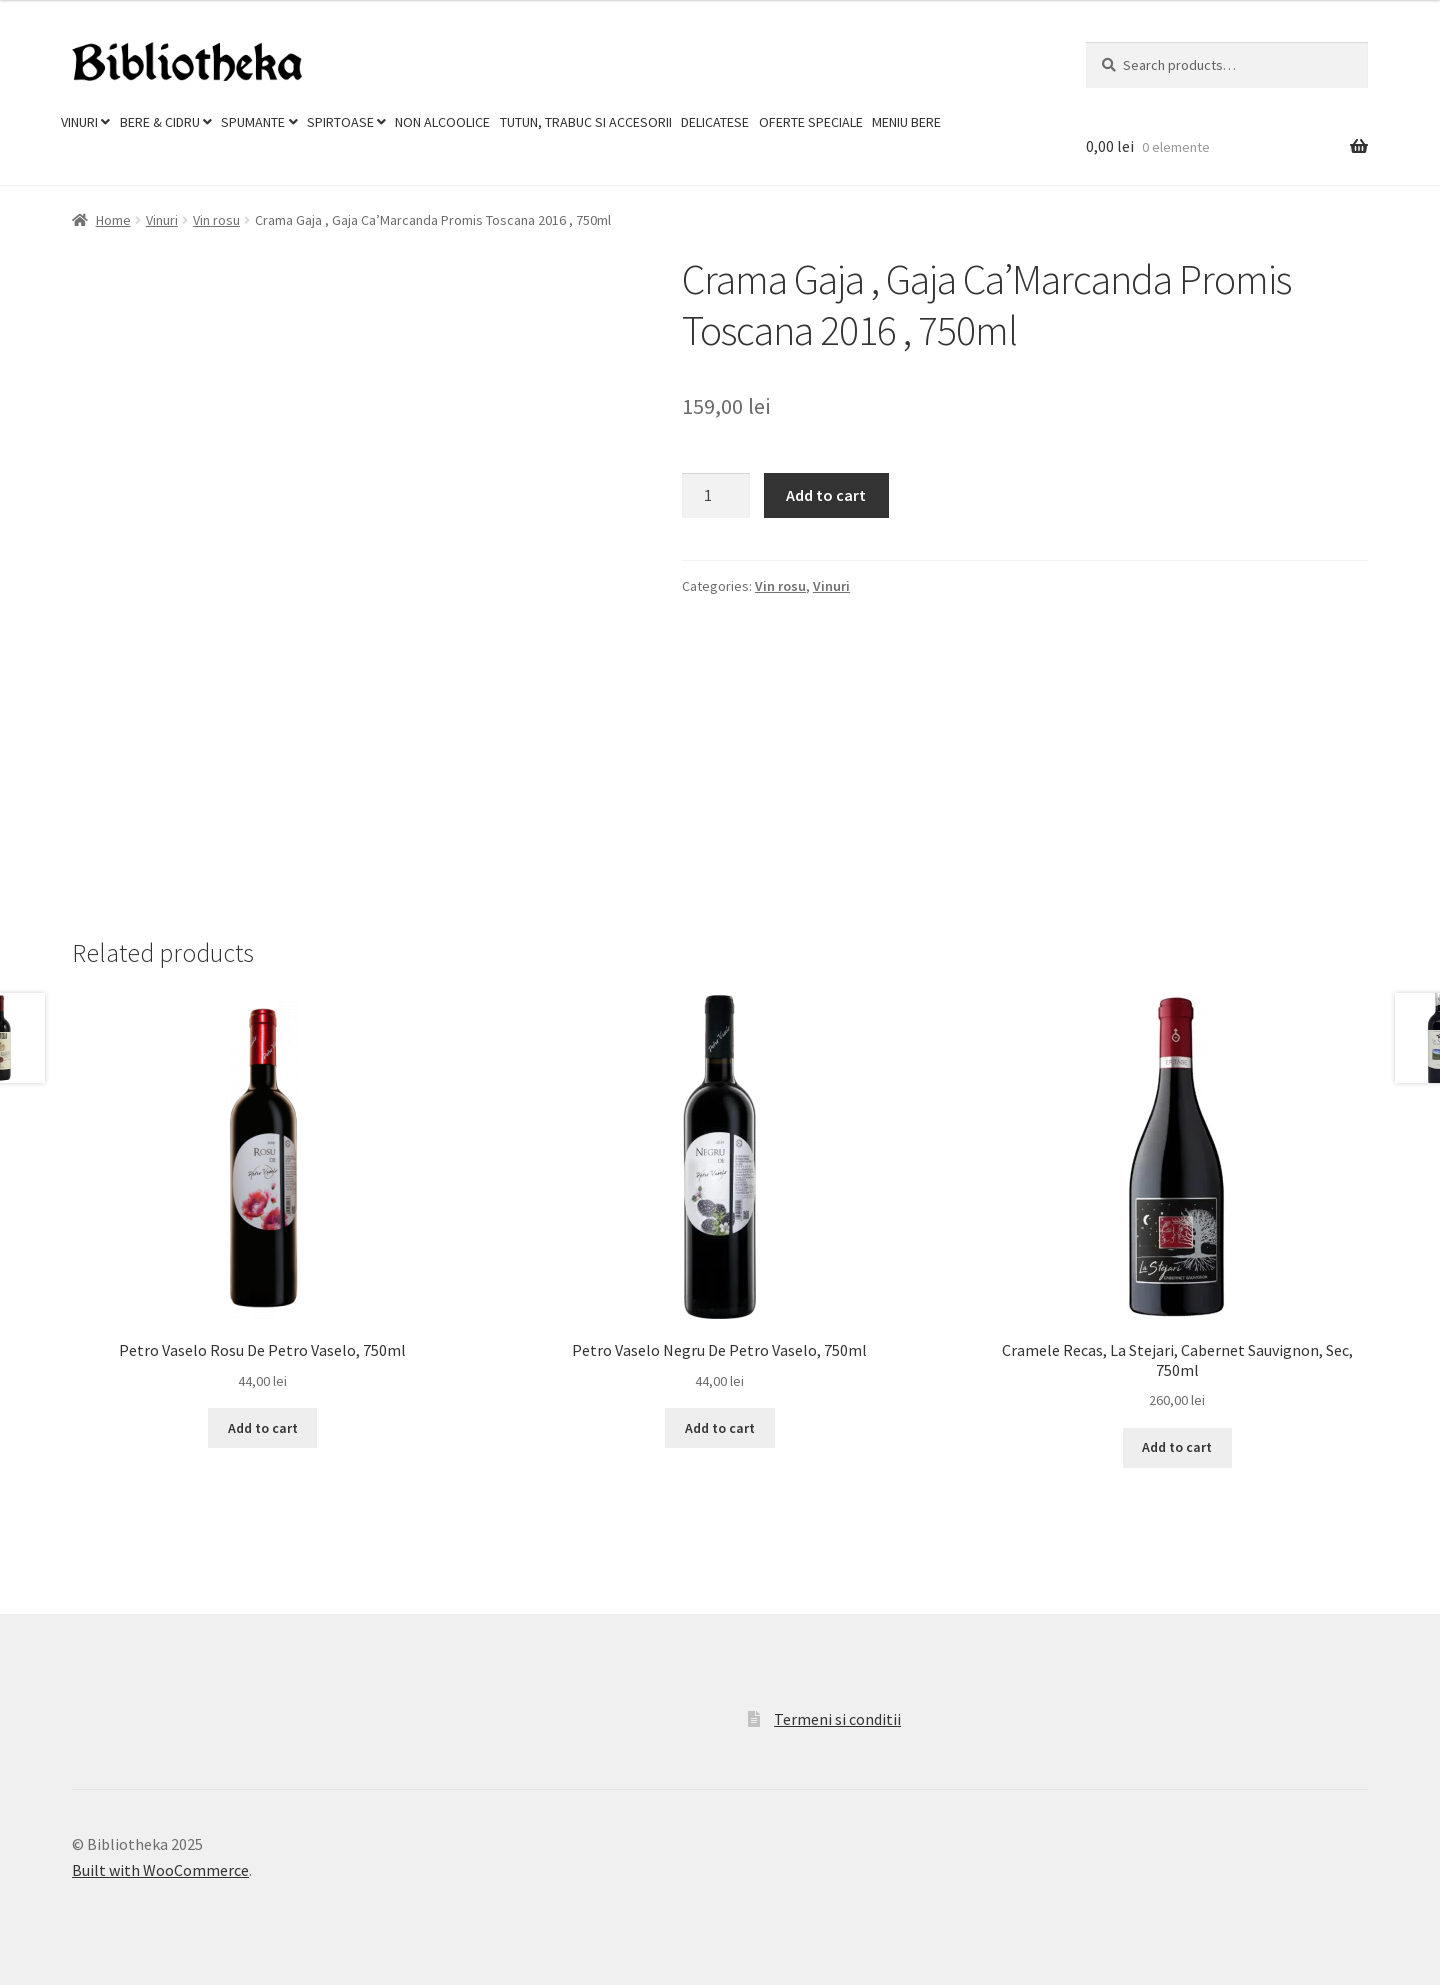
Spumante (253, 122)
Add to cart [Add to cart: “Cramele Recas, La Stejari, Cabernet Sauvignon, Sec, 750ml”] (1177, 1447)
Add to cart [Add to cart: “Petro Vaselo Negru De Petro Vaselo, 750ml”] (720, 1428)
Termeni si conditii (837, 1719)
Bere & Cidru (160, 122)
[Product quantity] (716, 496)
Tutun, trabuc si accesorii (586, 122)
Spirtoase (340, 122)
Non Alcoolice (442, 122)
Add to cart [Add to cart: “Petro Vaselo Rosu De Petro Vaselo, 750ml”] (263, 1428)
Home (113, 220)
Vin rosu (216, 220)
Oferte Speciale (811, 122)
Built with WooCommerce (160, 1870)
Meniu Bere (906, 122)
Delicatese (715, 122)
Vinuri (79, 122)
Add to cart (826, 495)
